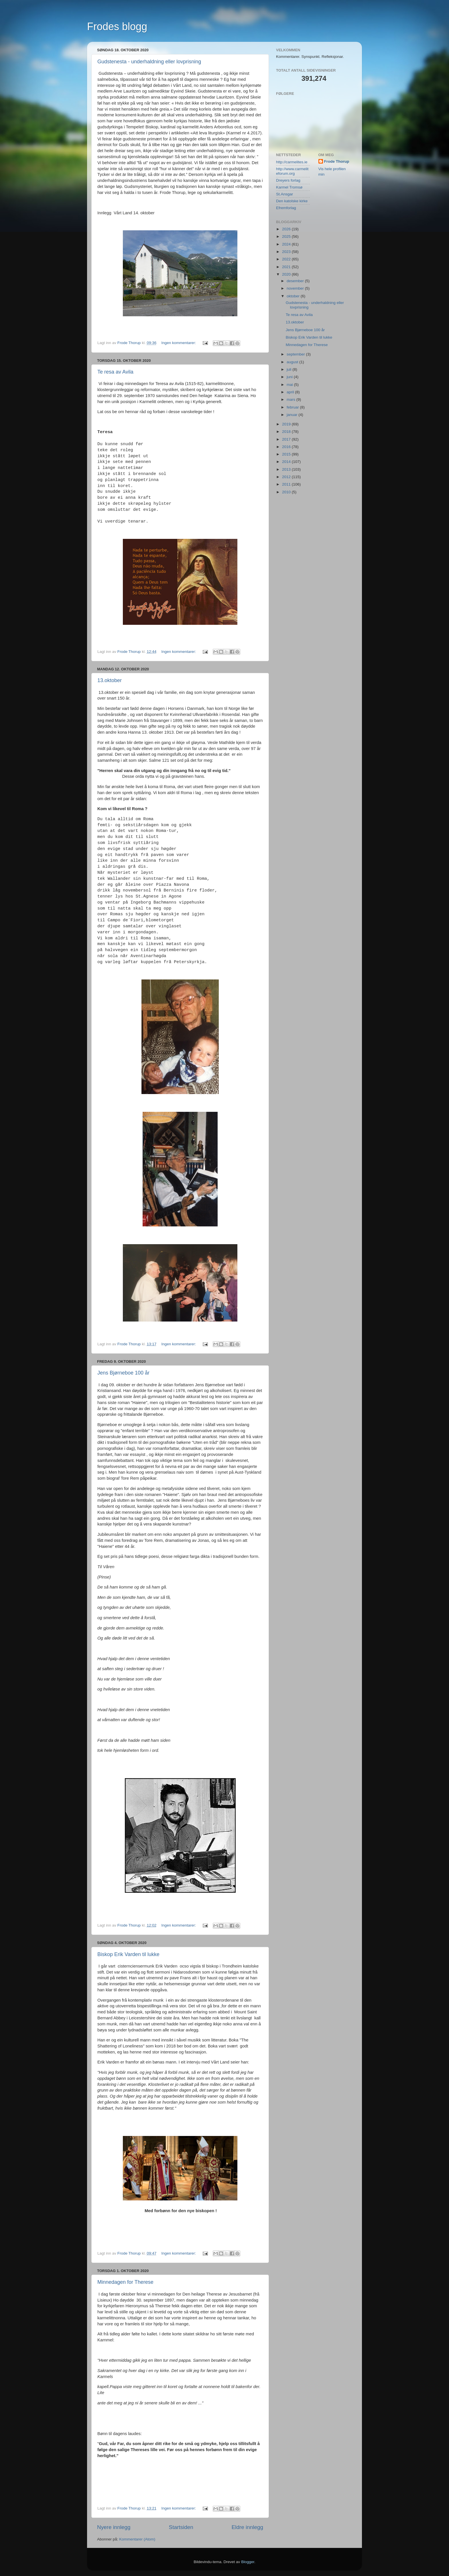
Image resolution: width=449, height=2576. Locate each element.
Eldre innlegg (247, 2527)
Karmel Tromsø (289, 187)
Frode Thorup (336, 161)
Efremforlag (286, 208)
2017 (287, 439)
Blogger (247, 2562)
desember (296, 281)
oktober (294, 296)
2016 (287, 447)
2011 (287, 484)
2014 (287, 462)
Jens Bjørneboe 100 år (123, 1373)
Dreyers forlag (288, 180)
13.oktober (109, 680)
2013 (287, 469)
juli (289, 369)
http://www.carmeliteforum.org (292, 171)
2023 (287, 252)
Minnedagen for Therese (125, 2282)
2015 (287, 454)
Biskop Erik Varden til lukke (128, 1954)
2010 (287, 492)
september (296, 354)
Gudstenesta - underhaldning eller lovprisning (149, 61)
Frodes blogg (117, 26)
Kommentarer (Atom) (137, 2539)
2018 (287, 431)
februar (293, 407)
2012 (287, 477)
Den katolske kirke (292, 201)
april (291, 392)
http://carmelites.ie (292, 162)
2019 (287, 424)
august (293, 362)
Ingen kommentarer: (179, 343)
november (296, 288)
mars (291, 399)
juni (290, 377)
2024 (287, 244)
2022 (287, 259)
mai (290, 384)
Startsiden (181, 2527)
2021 (287, 267)
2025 (287, 236)
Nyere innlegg (114, 2527)
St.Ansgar (284, 194)
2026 (287, 229)
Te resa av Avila (115, 372)
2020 (287, 274)
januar (292, 415)
